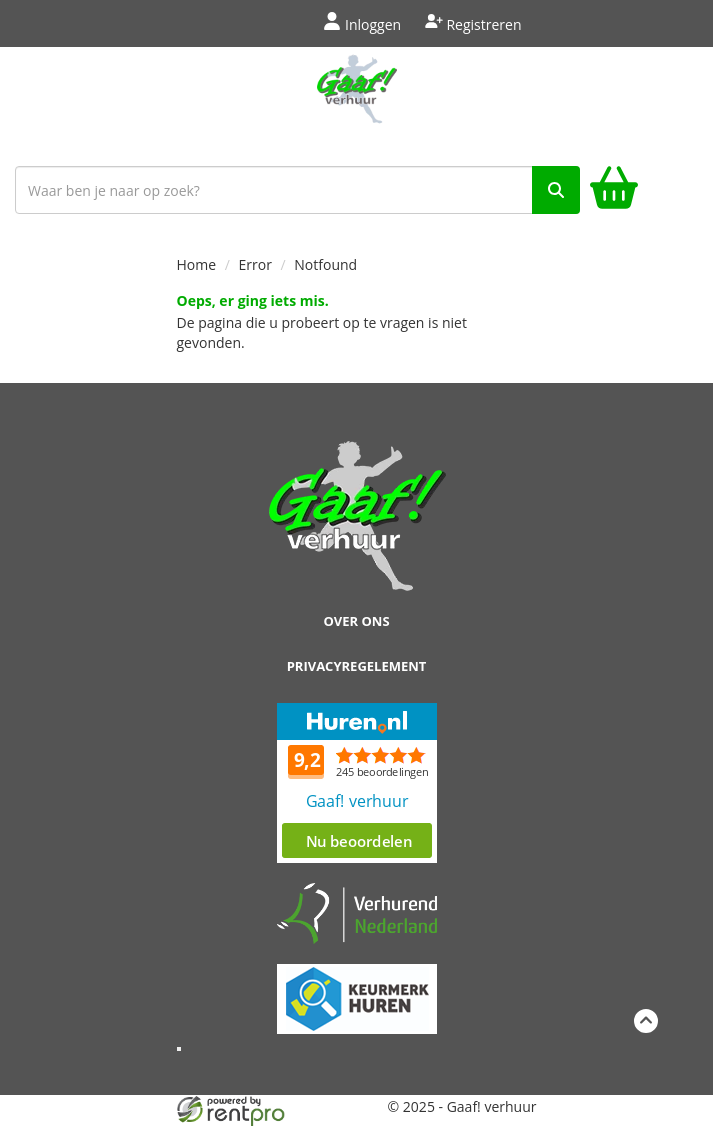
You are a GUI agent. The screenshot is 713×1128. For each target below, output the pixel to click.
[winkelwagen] (614, 190)
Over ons (356, 621)
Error (255, 264)
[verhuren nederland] (357, 912)
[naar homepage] (356, 102)
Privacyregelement (357, 666)
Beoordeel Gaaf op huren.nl (357, 783)
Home (197, 264)
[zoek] (556, 190)
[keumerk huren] (357, 987)
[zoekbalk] (297, 190)
